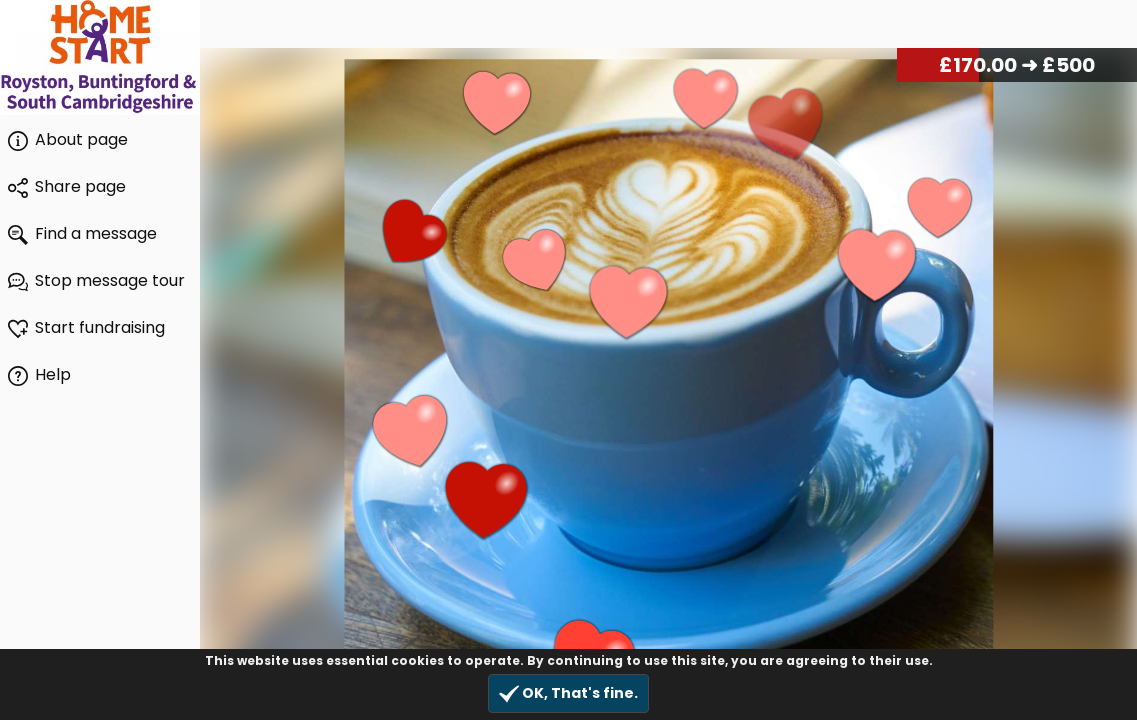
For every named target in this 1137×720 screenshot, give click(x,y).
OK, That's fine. (568, 693)
